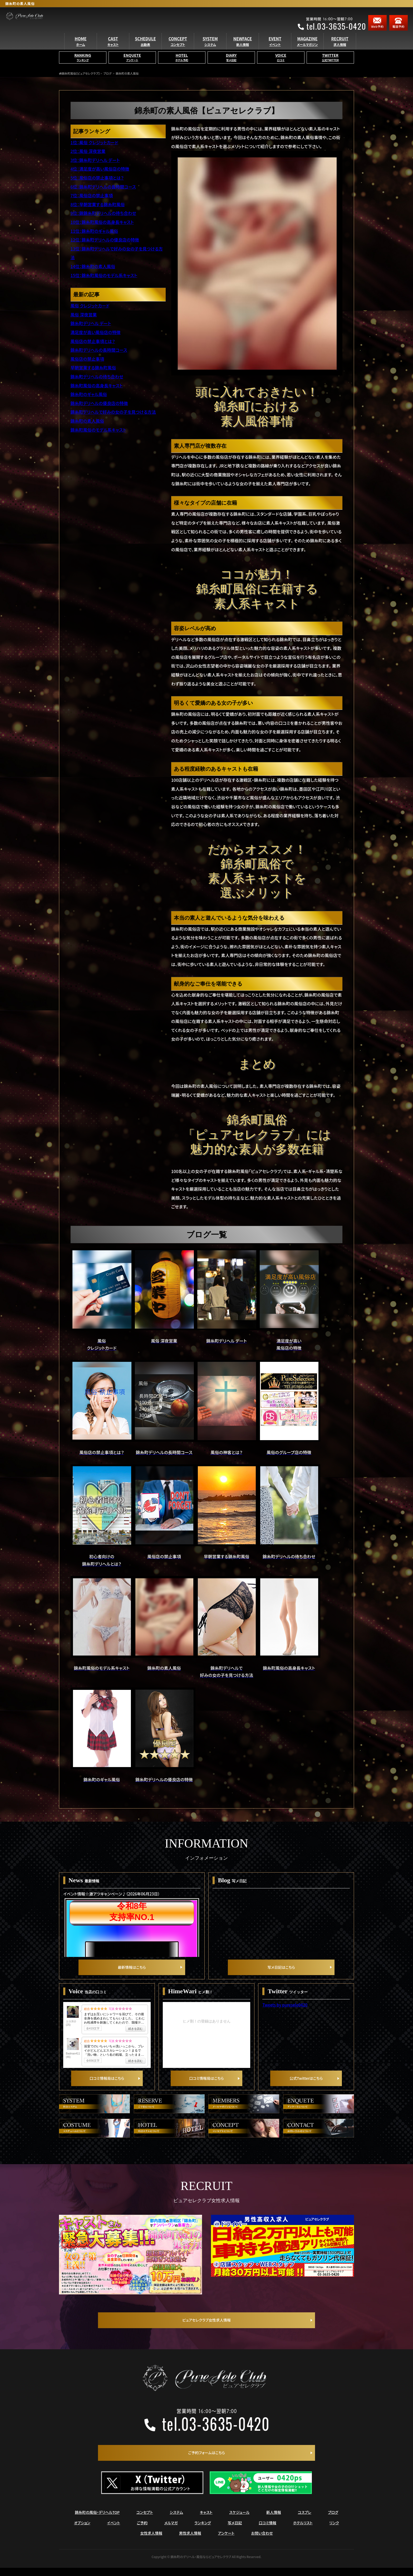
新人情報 (273, 2520)
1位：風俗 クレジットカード (94, 142)
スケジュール (239, 2520)
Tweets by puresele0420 (284, 2008)
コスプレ (304, 2520)
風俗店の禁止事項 (87, 359)
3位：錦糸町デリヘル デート (95, 160)
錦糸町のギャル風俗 (89, 394)
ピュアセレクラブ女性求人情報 (206, 2327)
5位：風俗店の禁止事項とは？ (97, 178)
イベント (113, 2531)
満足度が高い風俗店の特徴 (96, 332)
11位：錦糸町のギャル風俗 (94, 231)
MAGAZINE (307, 49)
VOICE (280, 65)
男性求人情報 (190, 2541)
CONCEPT (178, 49)
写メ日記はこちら (281, 1970)
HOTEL (181, 65)
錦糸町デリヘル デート (91, 323)
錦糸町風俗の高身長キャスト (97, 385)
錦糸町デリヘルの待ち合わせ (97, 376)
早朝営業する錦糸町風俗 (93, 367)
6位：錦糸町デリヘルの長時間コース (103, 187)
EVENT (275, 49)
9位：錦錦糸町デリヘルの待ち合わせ (103, 213)
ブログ (333, 2520)
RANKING (82, 65)
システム (176, 2520)
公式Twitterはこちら (306, 2085)
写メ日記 (235, 2531)
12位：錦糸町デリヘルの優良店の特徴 (105, 240)
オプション (82, 2531)
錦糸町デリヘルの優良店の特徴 (99, 403)
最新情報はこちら (132, 1970)
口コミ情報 (267, 2531)
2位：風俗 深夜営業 (88, 151)
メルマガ (171, 2531)
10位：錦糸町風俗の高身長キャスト (102, 222)
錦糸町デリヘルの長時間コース (99, 350)
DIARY (231, 65)
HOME (81, 49)
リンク (334, 2531)
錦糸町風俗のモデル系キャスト (98, 430)
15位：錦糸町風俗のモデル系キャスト (104, 275)
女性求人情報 (151, 2541)
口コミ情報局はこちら (107, 2085)
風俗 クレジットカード (90, 305)
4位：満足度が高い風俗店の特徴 (100, 169)
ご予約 (142, 2531)
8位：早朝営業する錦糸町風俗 (98, 204)
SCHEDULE (145, 49)
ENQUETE (132, 65)
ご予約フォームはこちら (206, 2460)
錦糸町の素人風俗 (87, 421)
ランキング (202, 2531)
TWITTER (330, 65)
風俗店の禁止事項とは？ (93, 341)
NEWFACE (242, 49)
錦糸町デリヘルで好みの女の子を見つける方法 (113, 412)
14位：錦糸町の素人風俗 (93, 266)
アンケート (226, 2541)
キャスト (206, 2520)
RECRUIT (339, 49)
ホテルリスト (303, 2531)
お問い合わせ (262, 2541)
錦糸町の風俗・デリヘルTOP (97, 2520)
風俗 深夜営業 (84, 314)
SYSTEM (210, 49)
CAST (113, 49)
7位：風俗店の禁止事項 (92, 195)
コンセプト (144, 2520)
